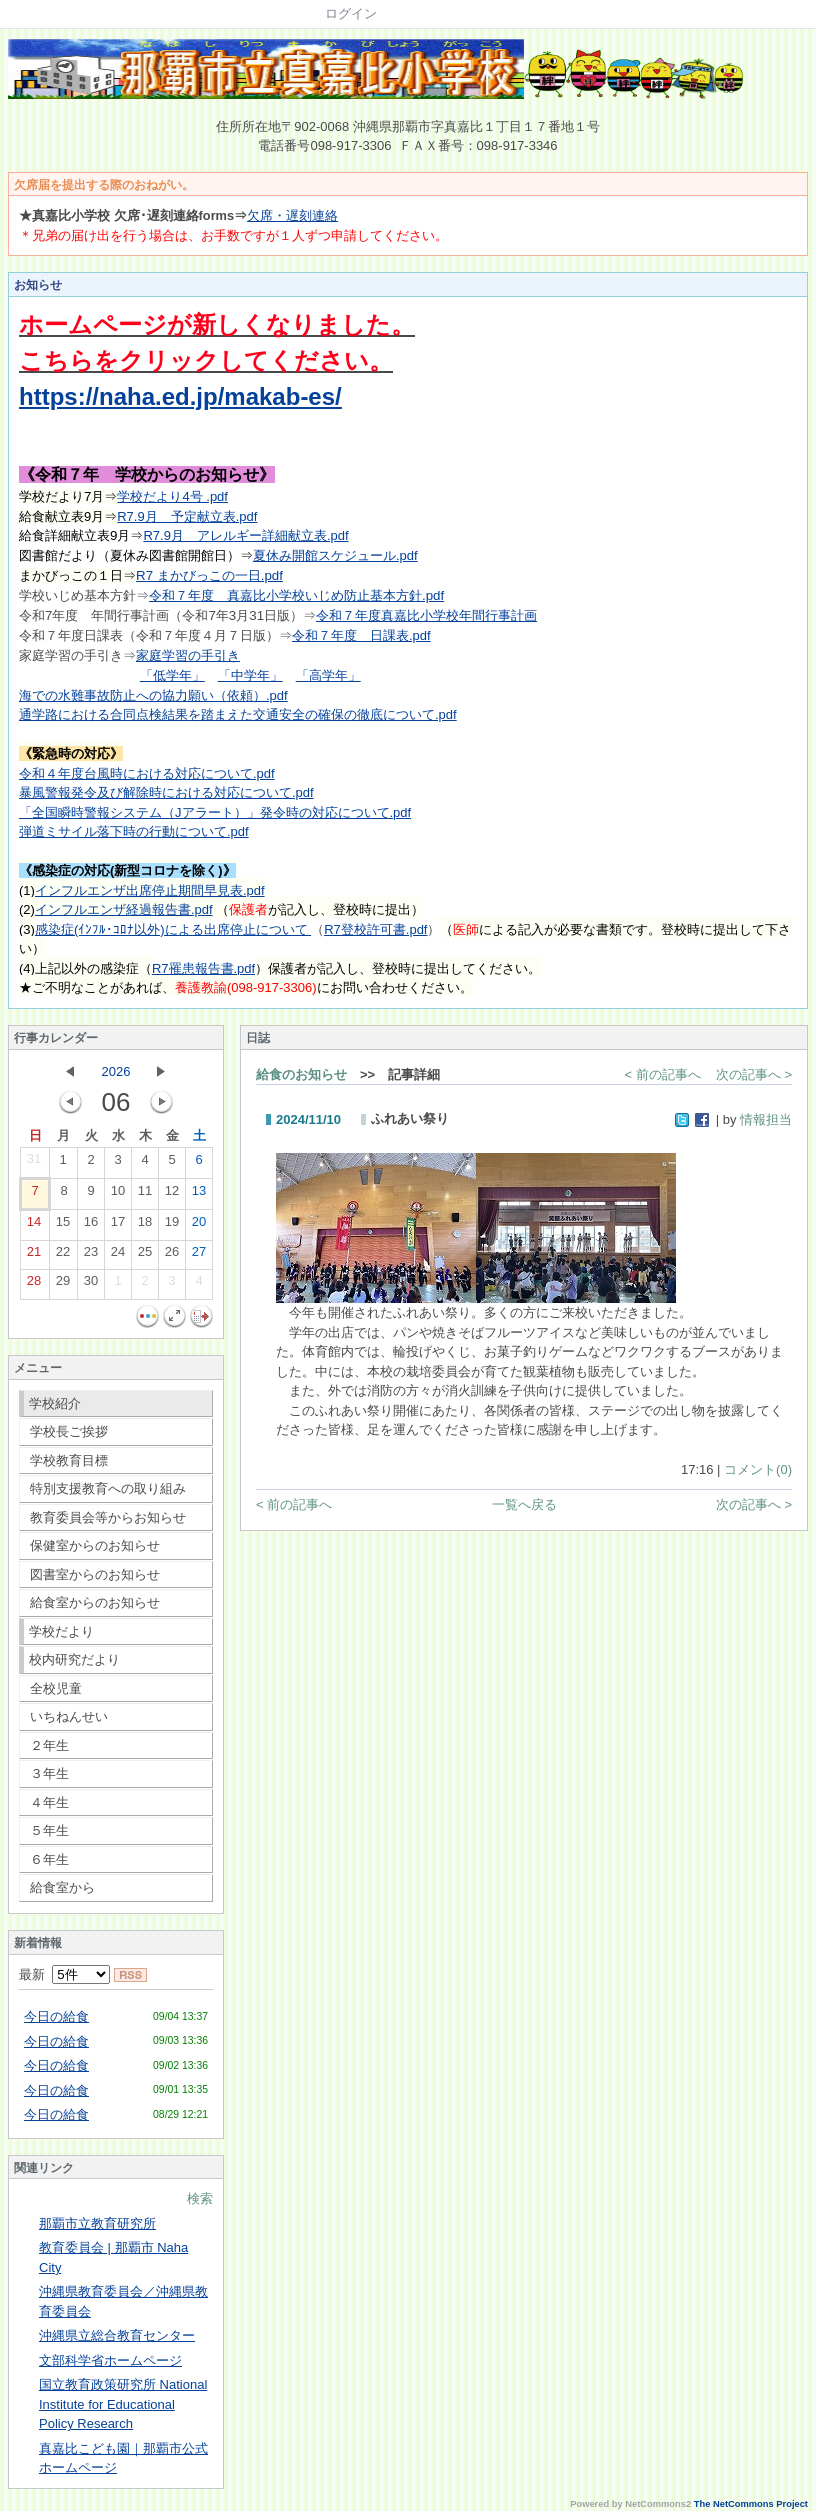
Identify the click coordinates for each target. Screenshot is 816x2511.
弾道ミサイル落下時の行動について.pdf (134, 831)
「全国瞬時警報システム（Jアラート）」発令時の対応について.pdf (215, 812)
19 (172, 1226)
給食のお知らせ (301, 1074)
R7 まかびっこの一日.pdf (209, 575)
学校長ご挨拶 (69, 1431)
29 (63, 1285)
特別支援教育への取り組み (108, 1488)
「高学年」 (328, 675)
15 (63, 1226)
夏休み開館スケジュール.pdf (335, 555)
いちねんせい (69, 1716)
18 (145, 1226)
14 (34, 1226)
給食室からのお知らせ (95, 1602)
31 (34, 1163)
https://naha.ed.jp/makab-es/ (180, 396)
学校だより (61, 1631)
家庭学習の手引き (188, 655)
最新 (64, 1974)
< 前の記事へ (663, 1074)
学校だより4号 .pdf (172, 496)
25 (145, 1256)
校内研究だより (74, 1659)
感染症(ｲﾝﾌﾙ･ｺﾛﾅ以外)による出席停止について (173, 929)
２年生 (49, 1745)
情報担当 (766, 1119)
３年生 (49, 1773)
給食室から (62, 1887)
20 (199, 1226)
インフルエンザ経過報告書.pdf (124, 909)
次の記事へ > (754, 1074)
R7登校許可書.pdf (375, 929)
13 (199, 1195)
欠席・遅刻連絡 (292, 215)
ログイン (351, 13)
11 (145, 1195)
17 (118, 1226)
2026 (116, 1071)
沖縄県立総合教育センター (117, 2335)
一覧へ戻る (524, 1504)
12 (172, 1195)
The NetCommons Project (751, 2504)
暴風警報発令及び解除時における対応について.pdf (166, 792)
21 (34, 1256)
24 (118, 1256)
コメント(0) (758, 1469)
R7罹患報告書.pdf (203, 968)
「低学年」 (172, 675)
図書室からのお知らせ (95, 1574)
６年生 (49, 1859)
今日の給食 (56, 2016)
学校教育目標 (69, 1460)
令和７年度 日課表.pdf (361, 635)
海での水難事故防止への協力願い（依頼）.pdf (153, 695)
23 (91, 1256)
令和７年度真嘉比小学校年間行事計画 (426, 615)
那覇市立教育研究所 (97, 2223)
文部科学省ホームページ (110, 2360)
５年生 (49, 1830)
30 (91, 1285)
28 (34, 1285)
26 (172, 1256)
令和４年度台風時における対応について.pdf (147, 773)
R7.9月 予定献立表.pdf (187, 516)
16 (91, 1226)
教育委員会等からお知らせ (108, 1517)
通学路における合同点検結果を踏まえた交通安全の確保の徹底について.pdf (238, 714)
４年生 (49, 1802)
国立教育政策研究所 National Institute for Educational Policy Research (123, 2404)
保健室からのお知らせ (95, 1545)
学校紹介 (55, 1403)
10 (118, 1195)
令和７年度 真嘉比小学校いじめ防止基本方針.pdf (296, 595)
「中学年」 (250, 675)
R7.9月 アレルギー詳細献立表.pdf (245, 535)
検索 (200, 2198)
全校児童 (56, 1688)
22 (63, 1256)
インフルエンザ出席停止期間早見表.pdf (150, 890)
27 (199, 1256)
